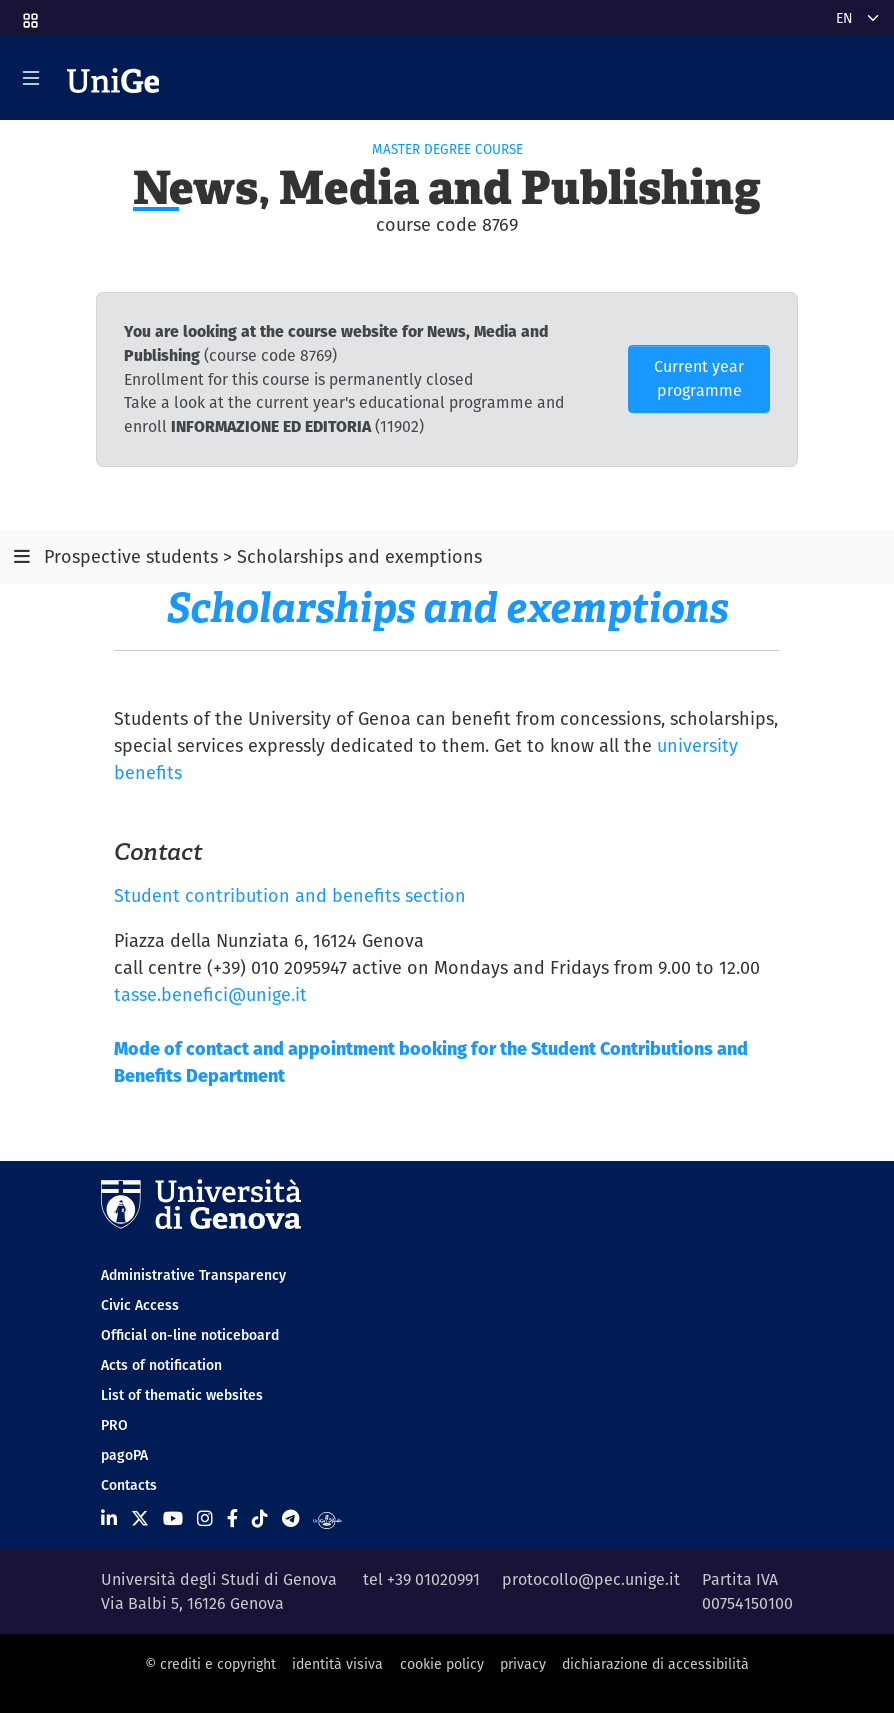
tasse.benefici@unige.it (210, 994)
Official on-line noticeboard (190, 1335)
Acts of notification (161, 1365)
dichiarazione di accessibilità (655, 1664)
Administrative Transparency (193, 1275)
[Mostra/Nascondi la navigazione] (31, 78)
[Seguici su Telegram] (290, 1518)
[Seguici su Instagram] (205, 1518)
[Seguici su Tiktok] (260, 1518)
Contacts (129, 1485)
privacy (523, 1664)
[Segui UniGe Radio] (327, 1518)
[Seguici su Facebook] (232, 1518)
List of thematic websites (182, 1395)
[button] (29, 14)
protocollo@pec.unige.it (591, 1579)
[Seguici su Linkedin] (109, 1518)
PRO (114, 1425)
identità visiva (337, 1664)
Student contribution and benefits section (290, 895)
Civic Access (140, 1305)
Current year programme (699, 378)
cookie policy (442, 1664)
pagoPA (124, 1455)
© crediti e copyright (210, 1664)
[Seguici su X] (140, 1518)
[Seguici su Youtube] (173, 1518)
